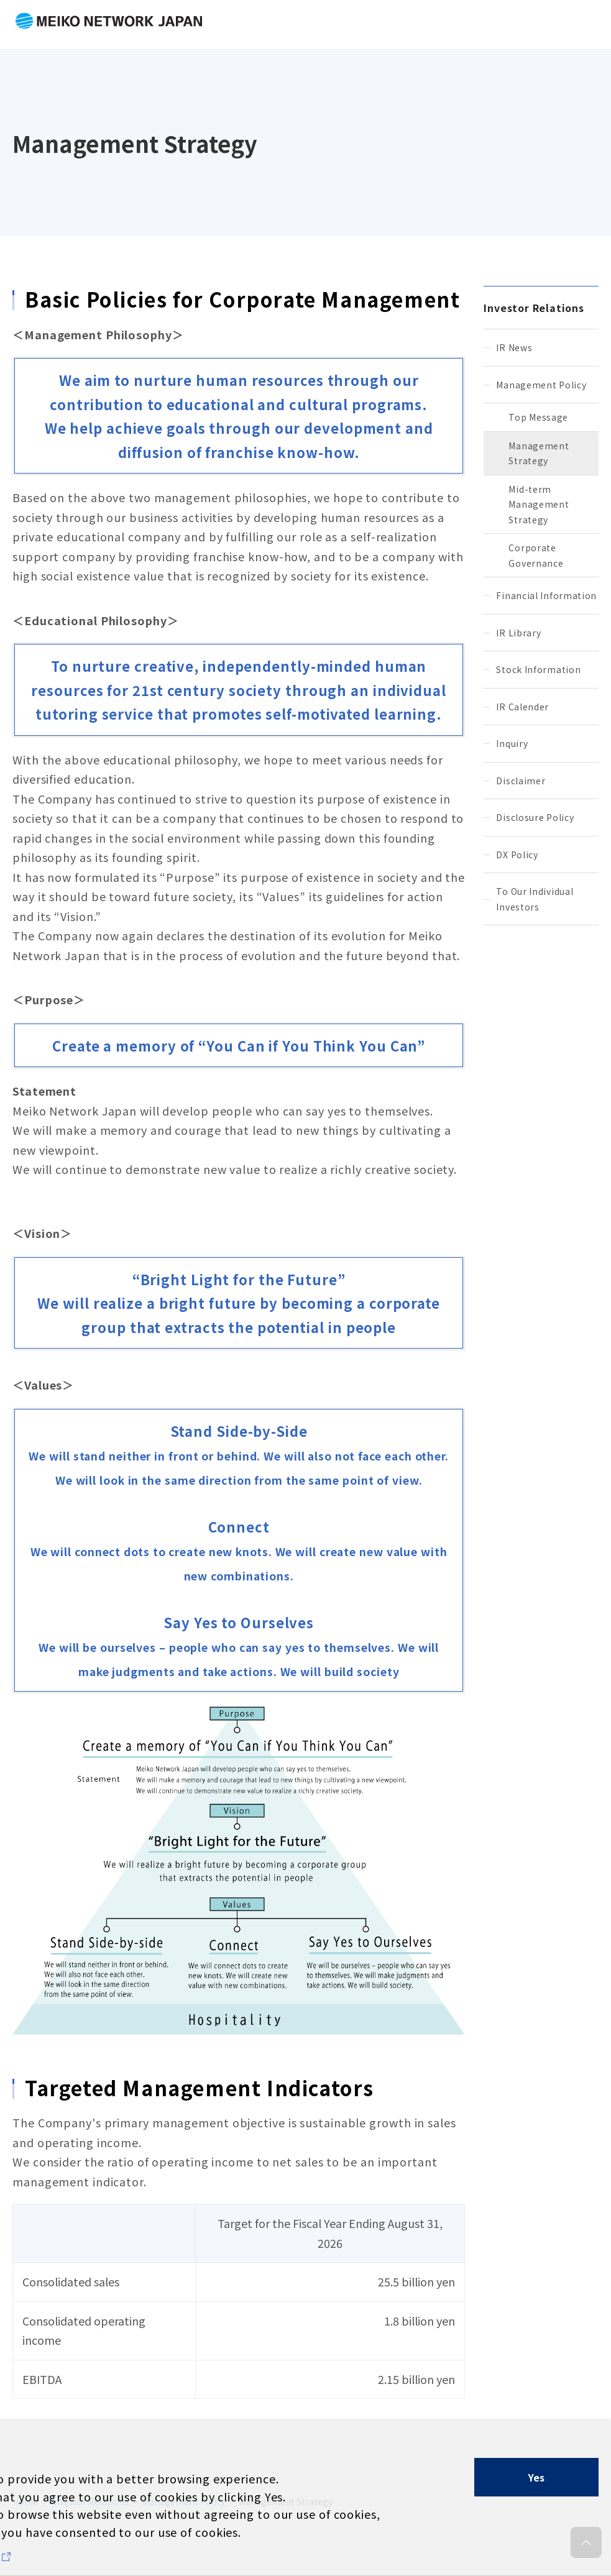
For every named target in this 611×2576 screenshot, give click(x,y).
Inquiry (512, 743)
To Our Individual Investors (534, 899)
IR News (514, 347)
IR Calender (522, 706)
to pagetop (586, 2548)
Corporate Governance (535, 555)
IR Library (518, 632)
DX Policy (517, 854)
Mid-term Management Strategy (538, 504)
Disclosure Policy (535, 817)
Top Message (538, 417)
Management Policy (541, 384)
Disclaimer (520, 780)
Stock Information (538, 669)
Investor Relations (534, 307)
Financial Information (546, 595)
